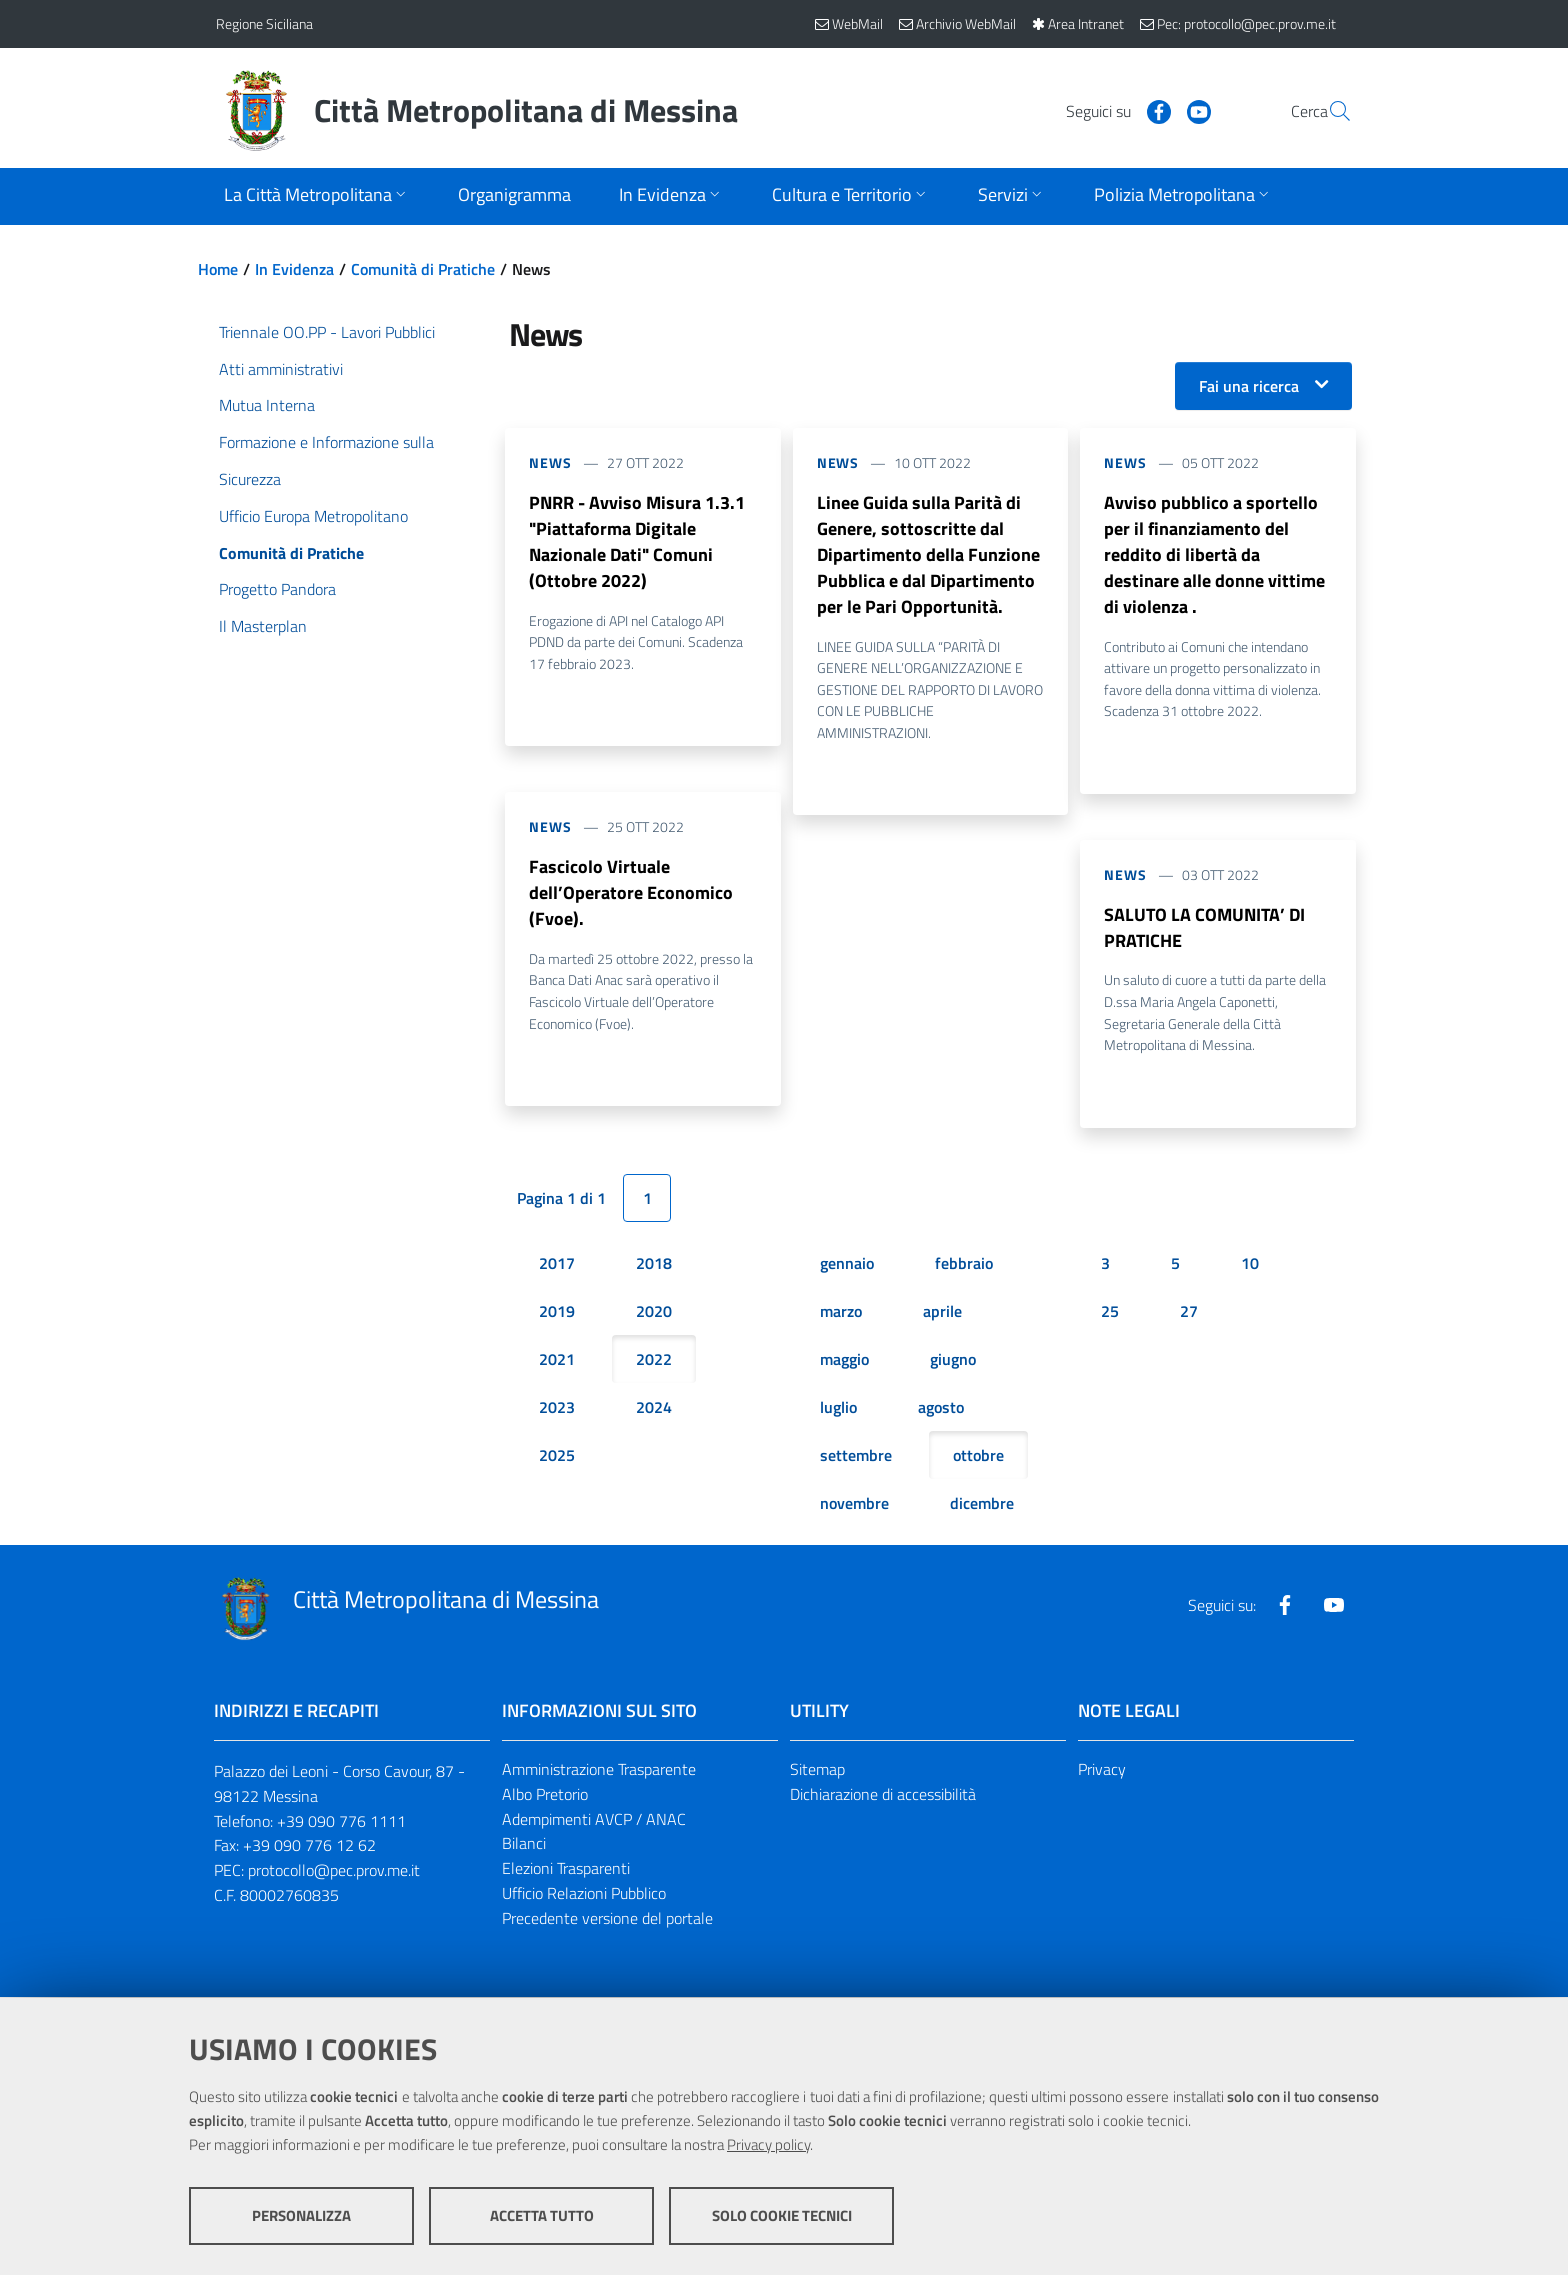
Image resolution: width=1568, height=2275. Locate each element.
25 (1110, 1312)
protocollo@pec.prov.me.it (334, 1871)
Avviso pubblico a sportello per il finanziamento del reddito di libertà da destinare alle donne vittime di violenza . (1214, 554)
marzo (841, 1312)
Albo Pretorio (545, 1795)
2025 (557, 1456)
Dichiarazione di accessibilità (883, 1795)
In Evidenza (294, 269)
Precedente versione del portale (607, 1919)
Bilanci (524, 1844)
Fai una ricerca (1249, 386)
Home (218, 269)
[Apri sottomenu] (317, 196)
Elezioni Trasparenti (566, 1869)
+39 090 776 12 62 (309, 1846)
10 (1250, 1264)
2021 (557, 1360)
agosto (941, 1408)
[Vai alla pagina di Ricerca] (1328, 111)
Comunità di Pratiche (423, 269)
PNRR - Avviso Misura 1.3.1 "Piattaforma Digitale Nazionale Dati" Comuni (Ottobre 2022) (637, 541)
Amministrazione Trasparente (599, 1770)
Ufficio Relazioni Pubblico (584, 1894)
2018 (654, 1264)
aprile (942, 1312)
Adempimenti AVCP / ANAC (594, 1819)
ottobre (978, 1456)
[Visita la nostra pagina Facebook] (1111, 110)
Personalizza (301, 2215)
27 (1189, 1312)
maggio (844, 1360)
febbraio (964, 1264)
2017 (557, 1264)
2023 (557, 1408)
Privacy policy (768, 2144)
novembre (854, 1504)
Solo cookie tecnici (782, 2215)
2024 (654, 1408)
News (550, 462)
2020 (654, 1312)
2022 (654, 1360)
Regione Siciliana (264, 23)
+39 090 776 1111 (341, 1821)
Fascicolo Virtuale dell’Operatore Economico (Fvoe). (631, 893)
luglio (838, 1408)
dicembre (982, 1504)
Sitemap (817, 1770)
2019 (557, 1312)
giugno (953, 1360)
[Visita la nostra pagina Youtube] (1151, 110)
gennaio (847, 1264)
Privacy (1102, 1770)
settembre (856, 1456)
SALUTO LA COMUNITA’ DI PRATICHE (1204, 927)
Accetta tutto (542, 2215)
